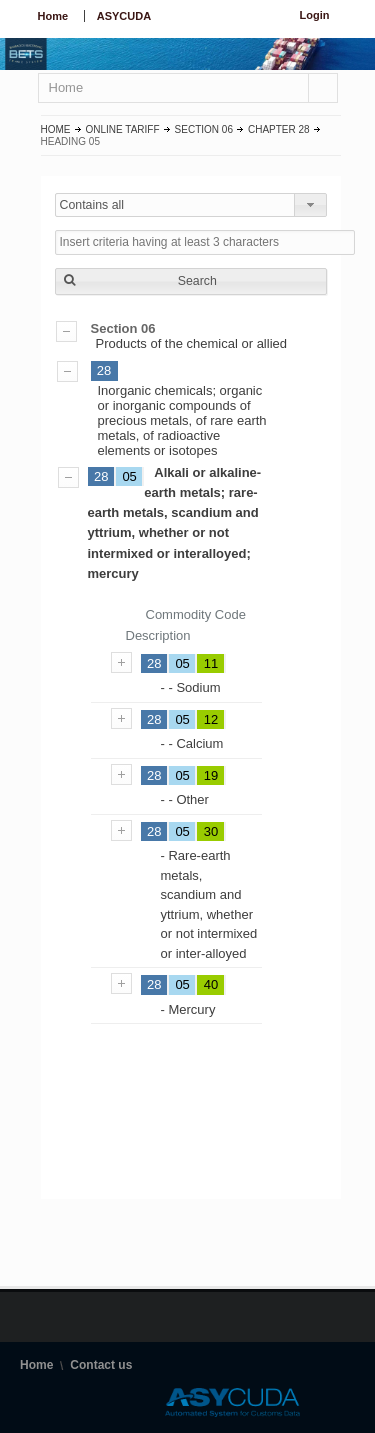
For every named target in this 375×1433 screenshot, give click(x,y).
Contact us (101, 1365)
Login (315, 15)
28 (104, 370)
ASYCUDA (124, 16)
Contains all (92, 205)
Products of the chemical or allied (191, 336)
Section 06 (204, 129)
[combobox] (191, 205)
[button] (191, 281)
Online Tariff (123, 129)
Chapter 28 (279, 129)
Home (53, 16)
